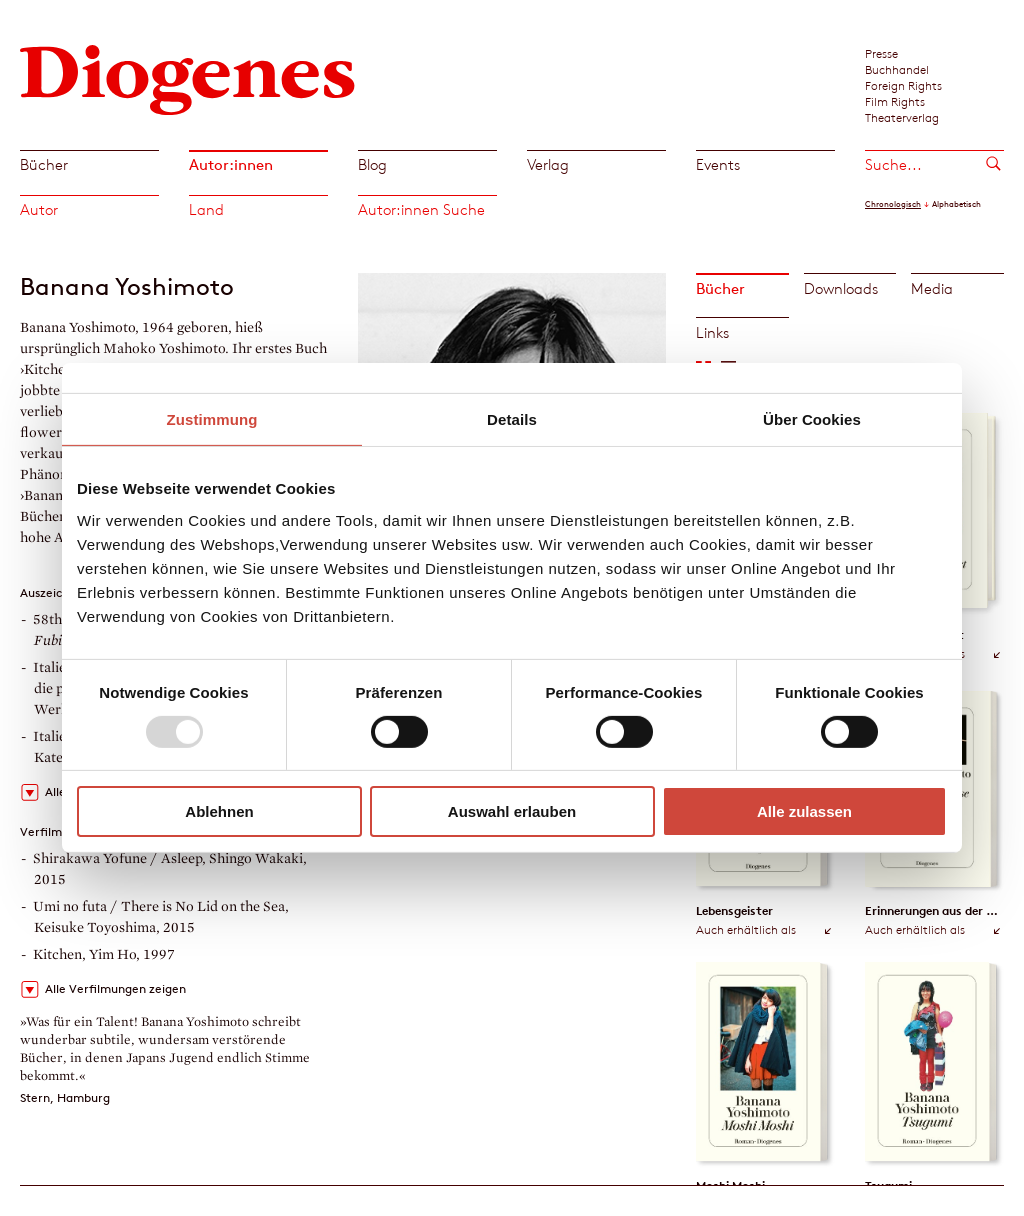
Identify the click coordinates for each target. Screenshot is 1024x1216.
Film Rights (895, 101)
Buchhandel (897, 69)
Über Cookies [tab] (812, 419)
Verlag (548, 164)
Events (718, 164)
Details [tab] (512, 419)
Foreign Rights (903, 85)
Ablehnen (219, 811)
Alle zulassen (804, 811)
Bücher (44, 164)
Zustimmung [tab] (212, 419)
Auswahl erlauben (512, 811)
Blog (372, 164)
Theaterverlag (902, 117)
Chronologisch (893, 204)
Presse (881, 53)
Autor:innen (231, 164)
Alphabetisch (956, 204)
